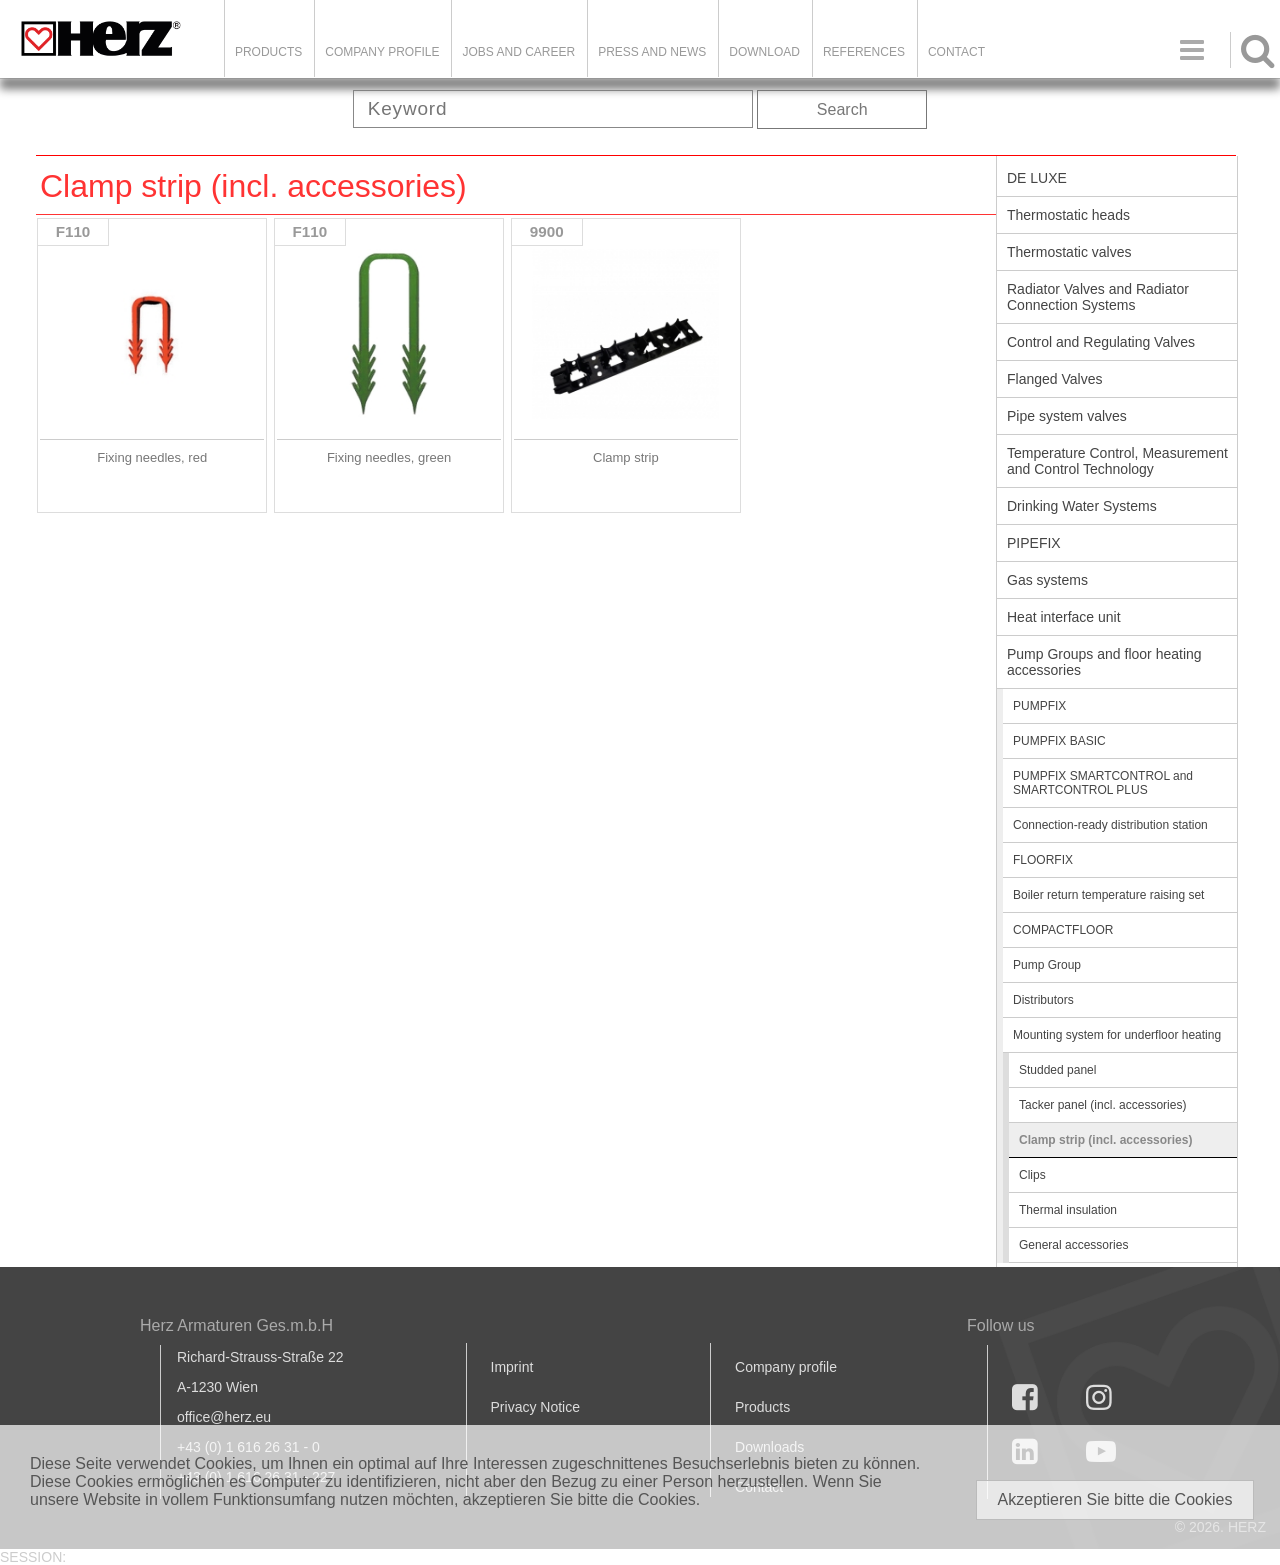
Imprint (512, 1367)
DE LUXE (1037, 178)
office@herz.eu (224, 1417)
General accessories (1073, 1245)
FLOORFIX (1043, 860)
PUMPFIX (1039, 706)
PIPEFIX (1034, 543)
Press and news (652, 52)
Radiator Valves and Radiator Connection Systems (1098, 297)
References (864, 52)
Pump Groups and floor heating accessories (1104, 662)
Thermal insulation (1068, 1210)
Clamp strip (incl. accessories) (1105, 1140)
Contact (956, 52)
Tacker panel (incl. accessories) (1102, 1105)
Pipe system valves (1067, 416)
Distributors (1043, 1000)
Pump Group (1047, 965)
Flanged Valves (1054, 379)
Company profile (786, 1367)
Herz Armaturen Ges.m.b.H (236, 1325)
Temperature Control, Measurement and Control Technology (1117, 461)
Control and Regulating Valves (1101, 342)
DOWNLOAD (764, 52)
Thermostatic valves (1069, 252)
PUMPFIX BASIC (1059, 741)
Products (268, 52)
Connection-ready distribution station (1110, 825)
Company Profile (382, 52)
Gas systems (1047, 580)
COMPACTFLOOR (1063, 930)
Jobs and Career (518, 52)
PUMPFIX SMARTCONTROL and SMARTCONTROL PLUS (1103, 783)
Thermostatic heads (1068, 215)
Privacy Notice (535, 1407)
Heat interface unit (1064, 617)
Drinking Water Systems (1082, 506)
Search (842, 109)
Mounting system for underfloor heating (1117, 1035)
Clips (1032, 1175)
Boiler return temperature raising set (1108, 895)
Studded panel (1057, 1070)
